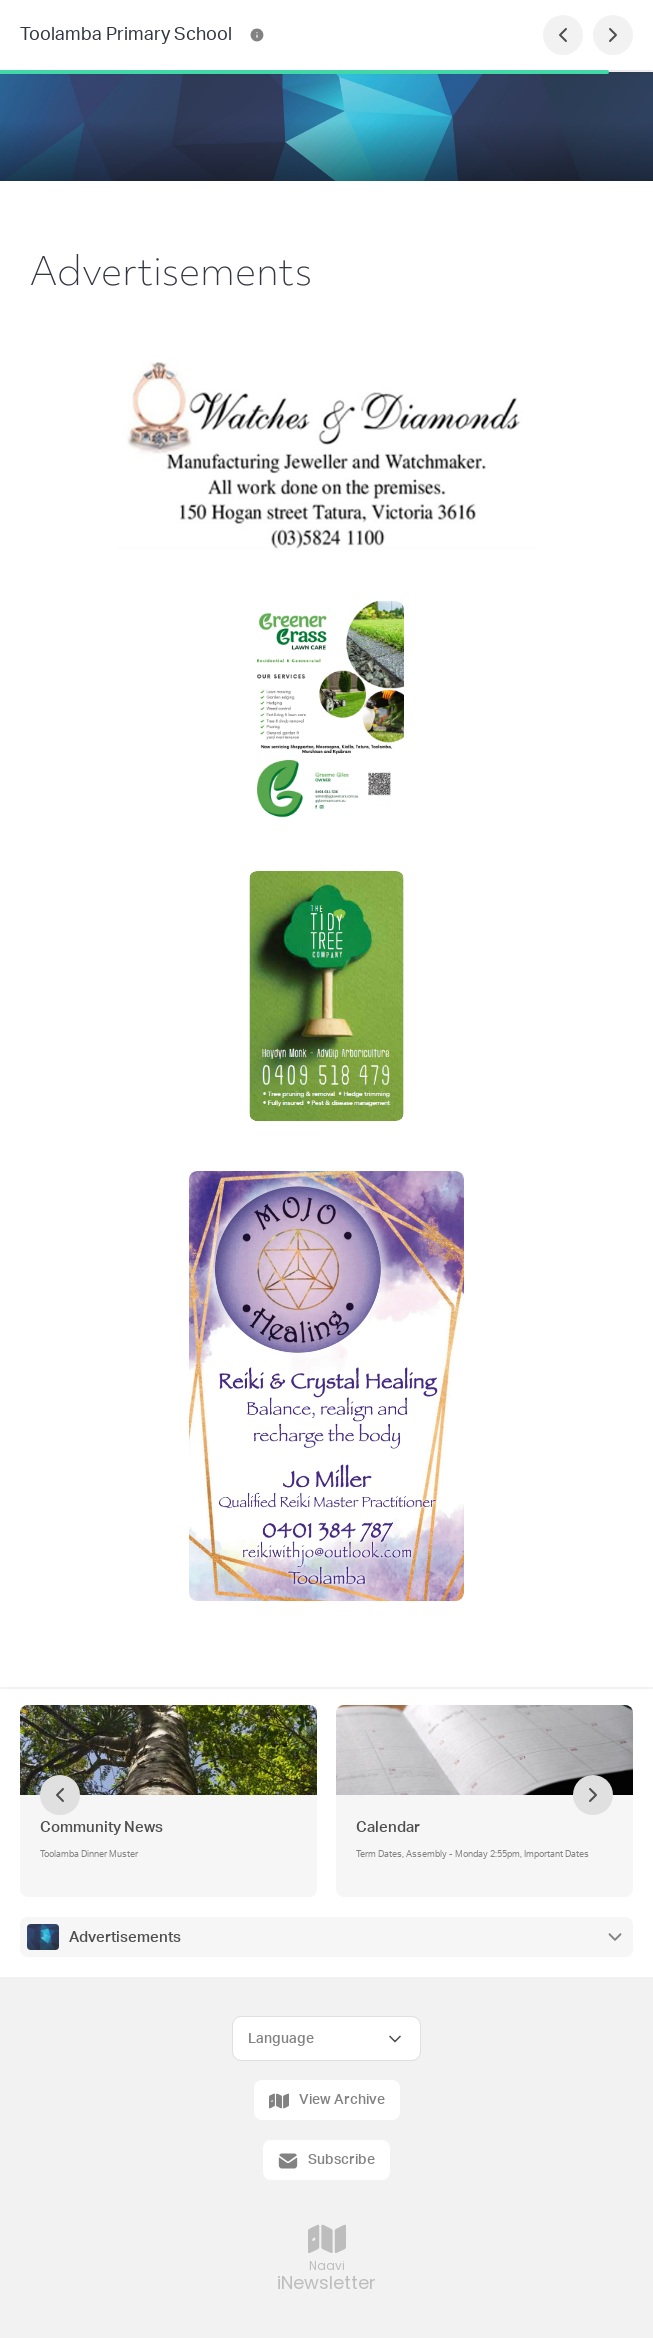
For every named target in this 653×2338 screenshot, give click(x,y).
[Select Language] (326, 2038)
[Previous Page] (563, 35)
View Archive (327, 2101)
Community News (101, 1827)
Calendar (388, 1827)
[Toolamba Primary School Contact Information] (257, 35)
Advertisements (125, 1937)
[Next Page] (613, 35)
